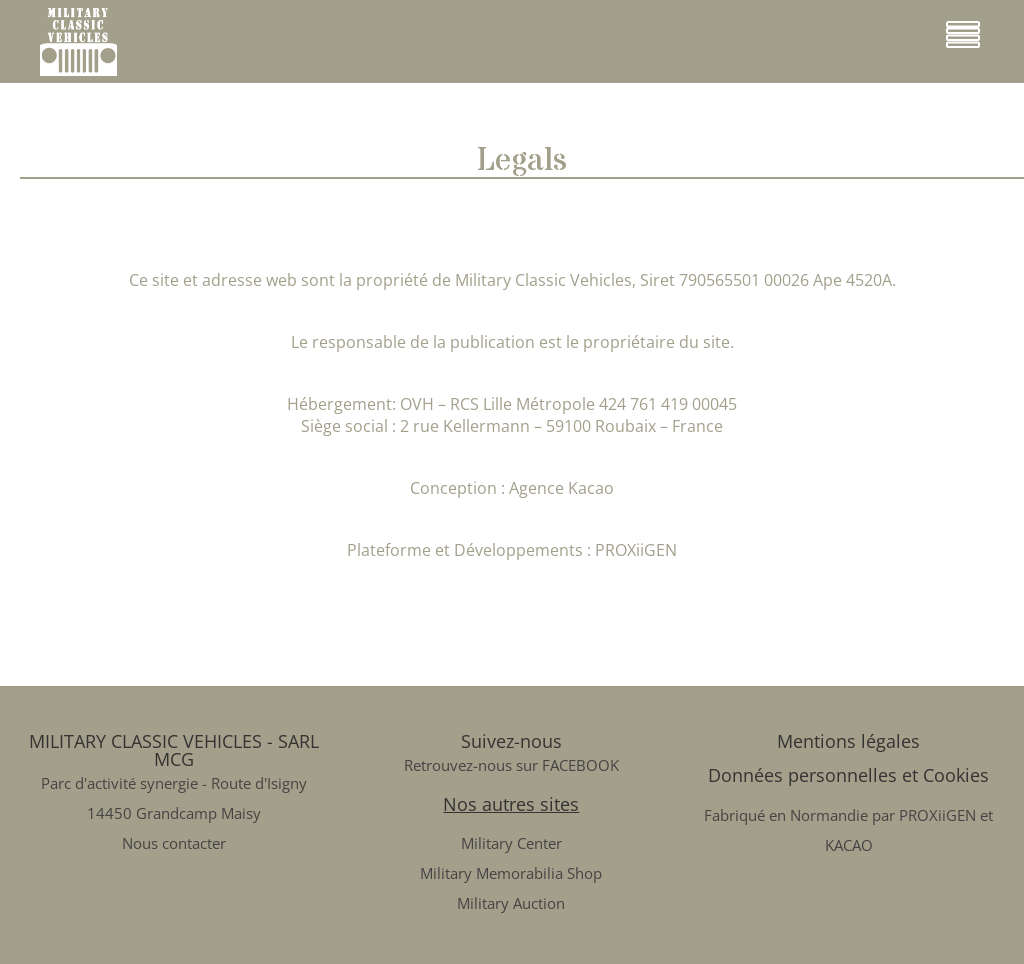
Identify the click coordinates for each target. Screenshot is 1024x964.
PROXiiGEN (636, 550)
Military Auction (511, 903)
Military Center (511, 843)
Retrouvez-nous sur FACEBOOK (511, 765)
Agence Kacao (561, 488)
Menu (985, 36)
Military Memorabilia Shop (511, 873)
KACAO (849, 845)
